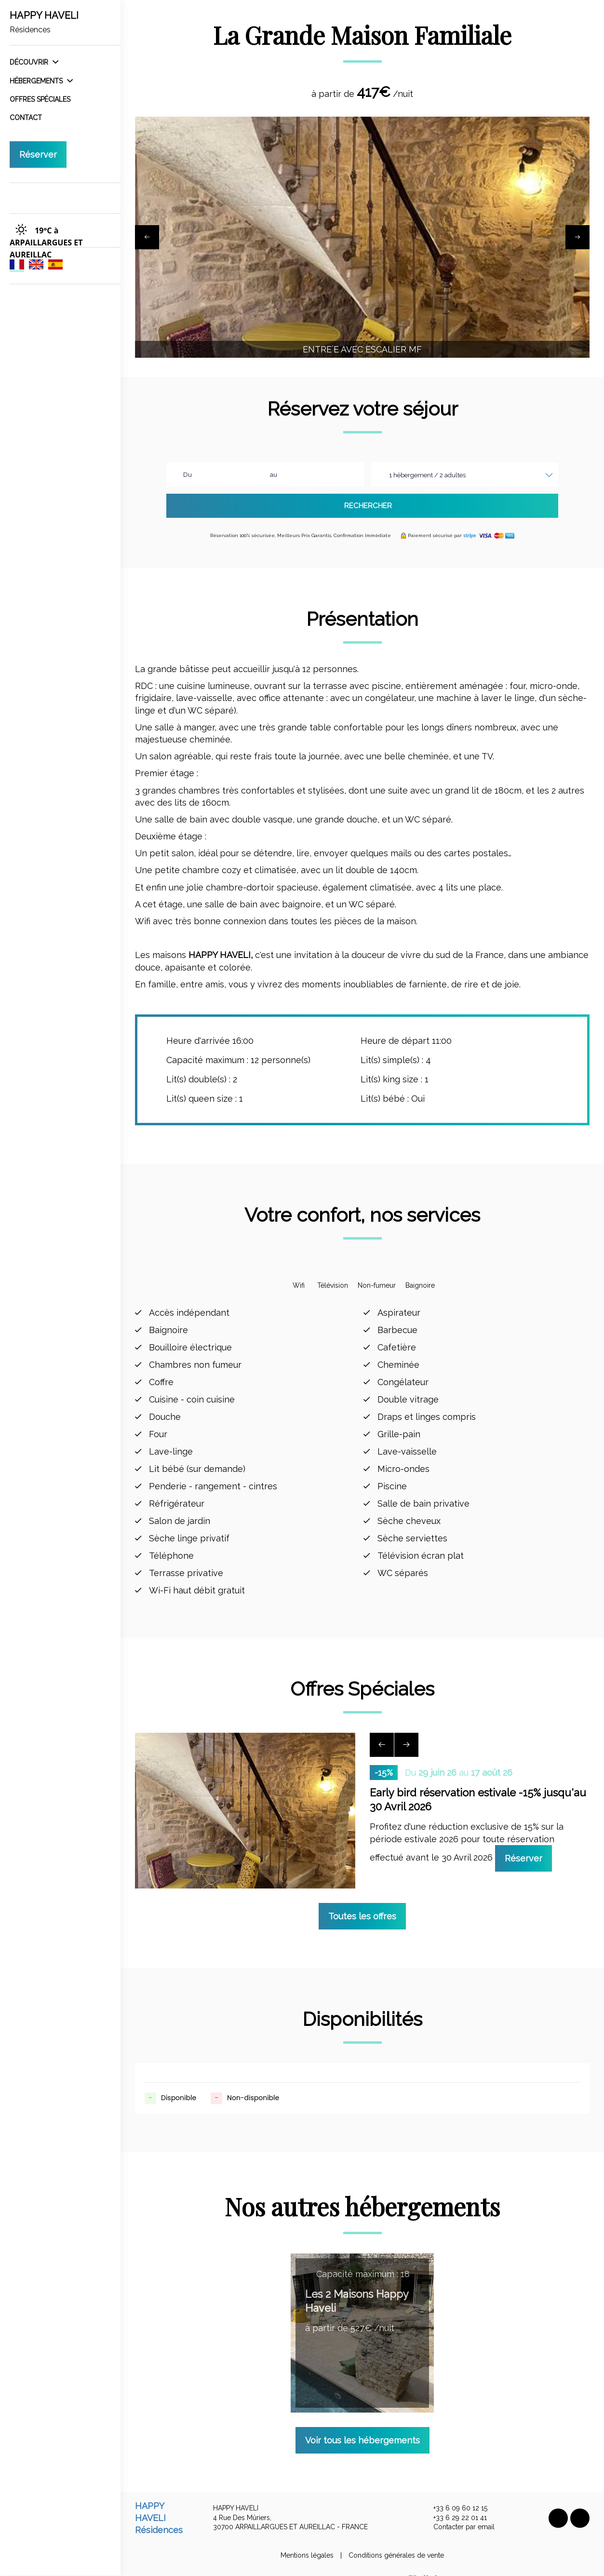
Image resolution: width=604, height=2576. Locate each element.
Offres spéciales (40, 99)
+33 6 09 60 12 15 (454, 2492)
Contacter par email (458, 2512)
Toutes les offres (362, 1900)
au (273, 474)
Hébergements (41, 81)
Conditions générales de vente (396, 2540)
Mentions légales (307, 2540)
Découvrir (34, 62)
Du (187, 474)
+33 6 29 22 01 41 (454, 2502)
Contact (26, 117)
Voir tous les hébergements (362, 2424)
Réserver (38, 154)
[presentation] (147, 237)
